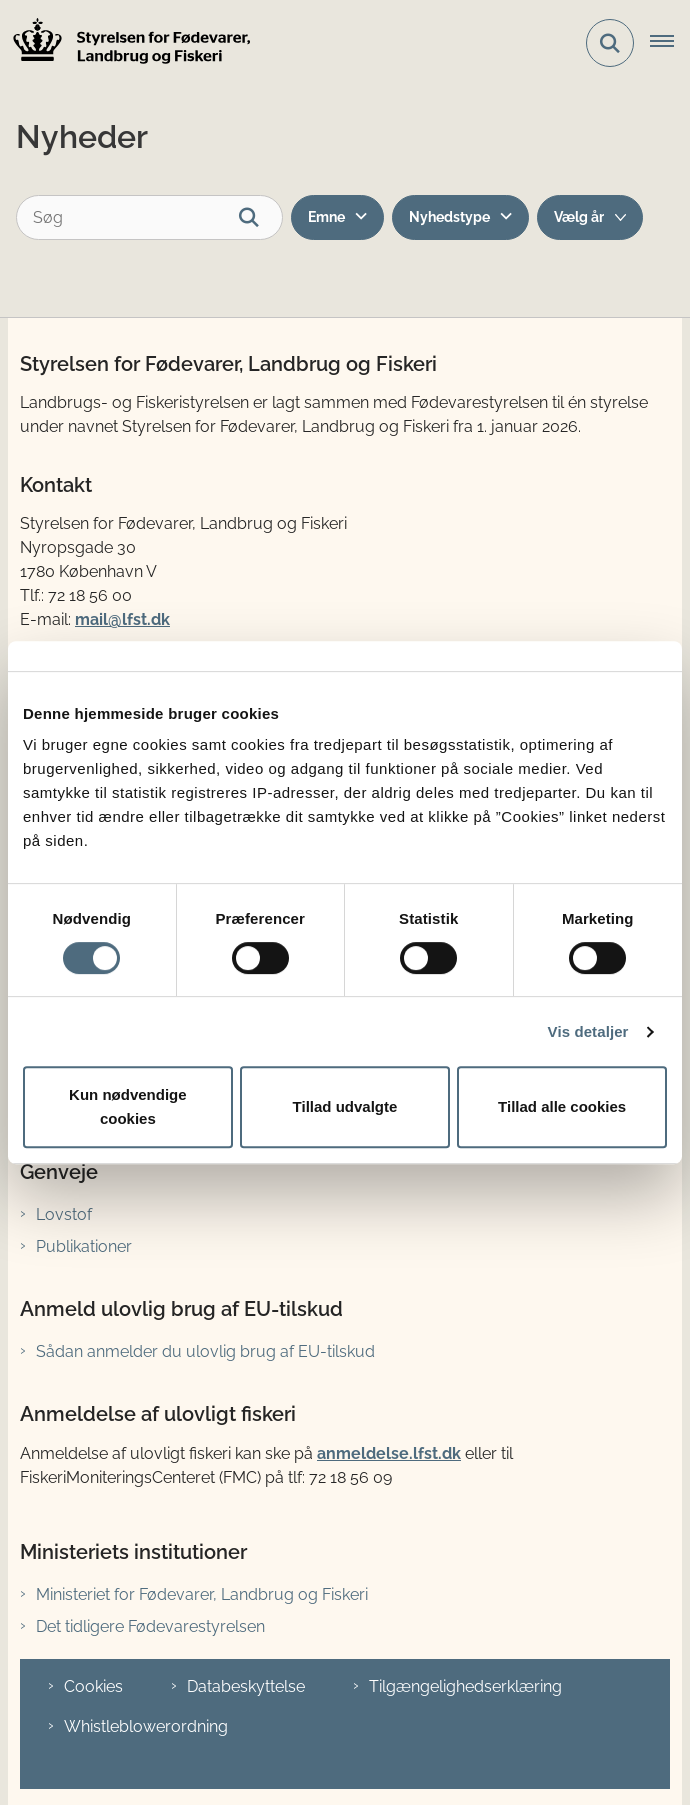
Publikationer (84, 1246)
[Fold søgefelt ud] (610, 43)
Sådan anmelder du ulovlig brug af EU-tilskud (205, 1351)
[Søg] (149, 217)
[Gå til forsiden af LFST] (126, 43)
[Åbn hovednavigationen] (670, 43)
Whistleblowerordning (146, 1726)
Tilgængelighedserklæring (465, 1686)
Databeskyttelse (246, 1686)
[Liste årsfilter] (590, 217)
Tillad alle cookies (562, 1106)
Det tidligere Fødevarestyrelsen (150, 1626)
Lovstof (64, 1214)
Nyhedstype (449, 217)
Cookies (93, 1686)
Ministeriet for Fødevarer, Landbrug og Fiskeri (202, 1594)
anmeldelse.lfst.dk (389, 1453)
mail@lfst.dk (122, 619)
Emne (326, 217)
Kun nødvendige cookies (128, 1106)
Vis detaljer (588, 1031)
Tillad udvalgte (345, 1106)
